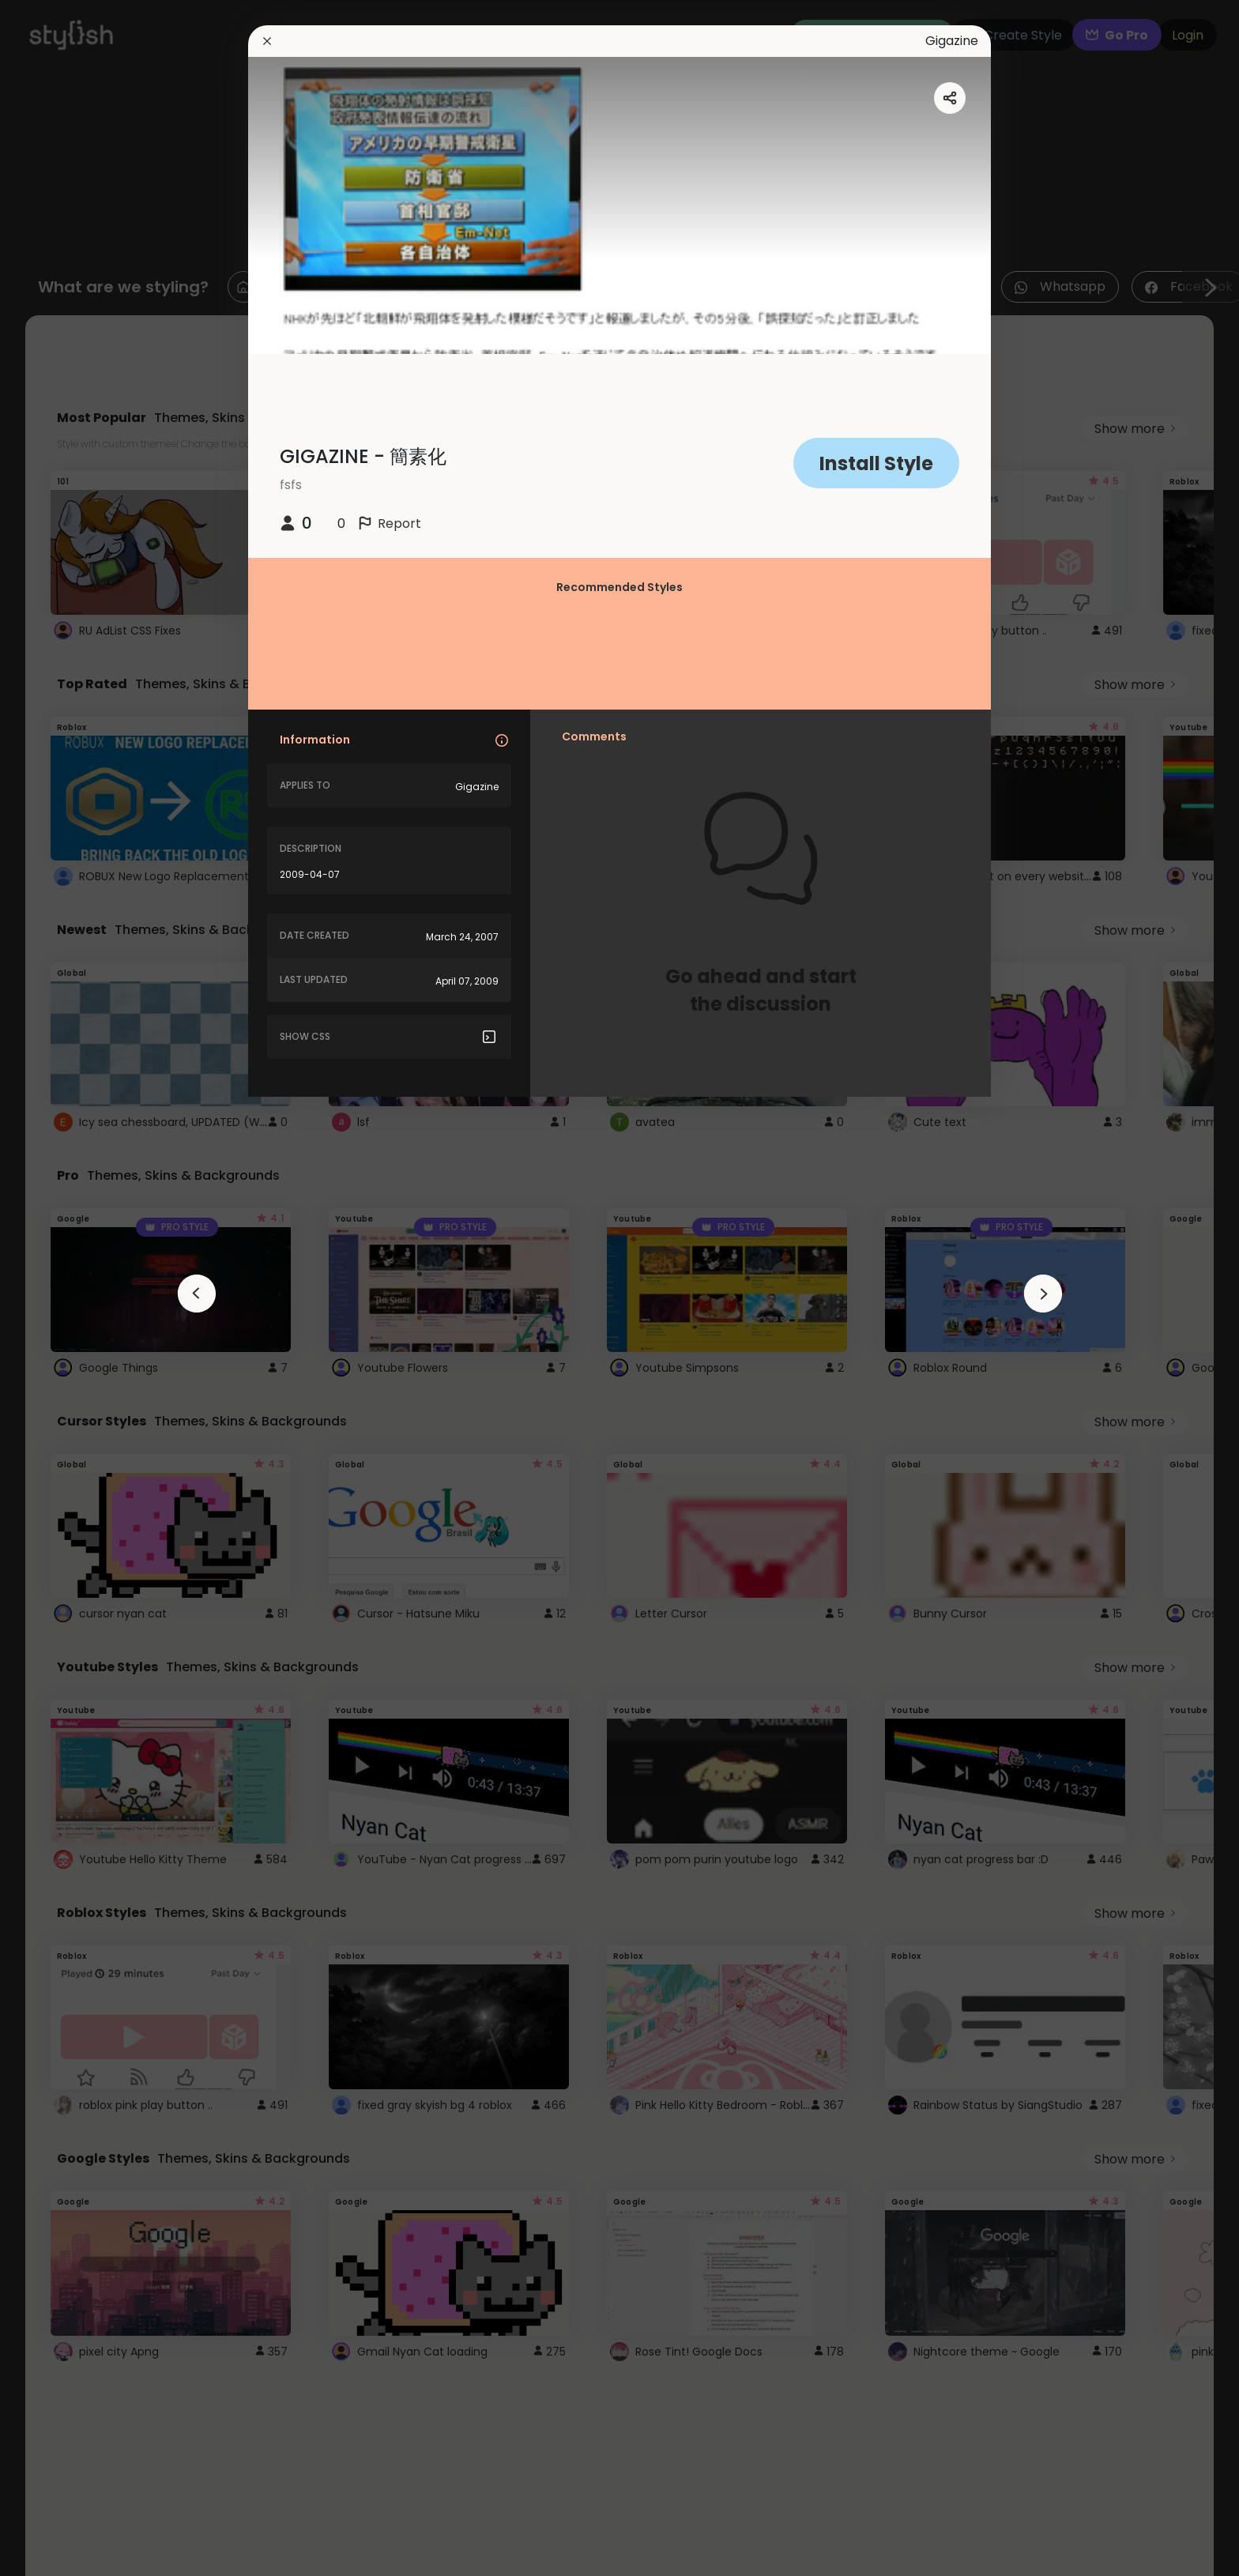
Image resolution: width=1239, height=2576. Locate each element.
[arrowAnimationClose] (197, 1293)
